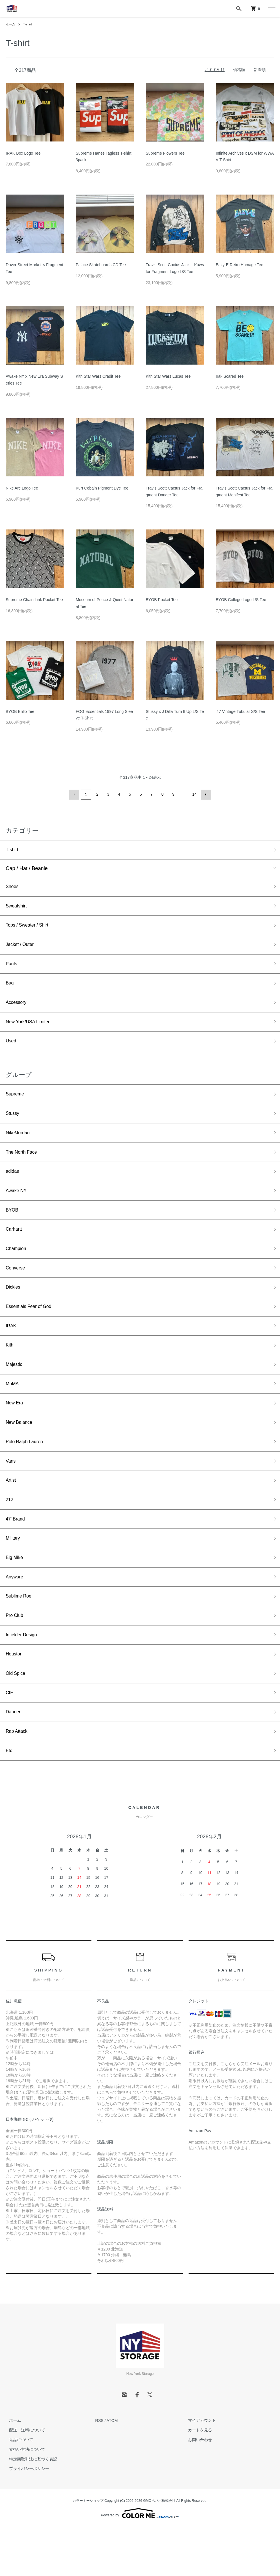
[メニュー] (271, 8)
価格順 (239, 69)
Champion (17, 1268)
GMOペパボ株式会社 (159, 2550)
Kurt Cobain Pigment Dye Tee (102, 488)
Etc (9, 1799)
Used (12, 1051)
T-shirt (28, 24)
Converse (17, 1289)
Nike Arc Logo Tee (22, 488)
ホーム (11, 24)
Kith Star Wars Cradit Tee (98, 376)
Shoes (13, 887)
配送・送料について (24, 2479)
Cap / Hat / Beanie (27, 869)
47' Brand (17, 1554)
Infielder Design (23, 1677)
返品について (18, 2489)
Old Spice (17, 1717)
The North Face (23, 1166)
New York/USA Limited (31, 1030)
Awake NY (18, 1207)
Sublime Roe (20, 1636)
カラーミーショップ (88, 2550)
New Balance (21, 1452)
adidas (13, 1187)
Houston (15, 1697)
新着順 (260, 69)
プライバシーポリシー (26, 2518)
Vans (11, 1493)
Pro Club (16, 1656)
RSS (99, 2469)
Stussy (13, 1125)
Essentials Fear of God (32, 1330)
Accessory (17, 1010)
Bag (10, 989)
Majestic (15, 1391)
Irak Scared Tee (230, 376)
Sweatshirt (18, 908)
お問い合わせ (197, 2489)
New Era (15, 1432)
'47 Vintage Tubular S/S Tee (240, 711)
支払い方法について (24, 2498)
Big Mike (15, 1595)
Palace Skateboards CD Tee (101, 264)
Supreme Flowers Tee (165, 153)
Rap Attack (18, 1779)
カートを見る (197, 2479)
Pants (12, 969)
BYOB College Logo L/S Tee (241, 599)
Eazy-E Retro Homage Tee (239, 264)
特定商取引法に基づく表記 (30, 2508)
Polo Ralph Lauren (27, 1472)
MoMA (13, 1411)
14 (194, 794)
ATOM (112, 2469)
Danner (14, 1758)
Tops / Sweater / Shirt (30, 928)
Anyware (16, 1615)
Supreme (16, 1105)
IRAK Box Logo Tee (23, 153)
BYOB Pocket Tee (162, 599)
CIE (10, 1738)
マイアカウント (199, 2469)
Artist (11, 1513)
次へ (204, 794)
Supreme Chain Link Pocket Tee (34, 599)
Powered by (140, 2562)
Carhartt (15, 1248)
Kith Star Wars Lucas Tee (168, 376)
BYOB (13, 1227)
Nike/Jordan (19, 1146)
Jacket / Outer (22, 948)
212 (10, 1534)
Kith (10, 1370)
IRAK (12, 1350)
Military (14, 1575)
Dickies (14, 1309)
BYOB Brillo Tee (20, 711)
